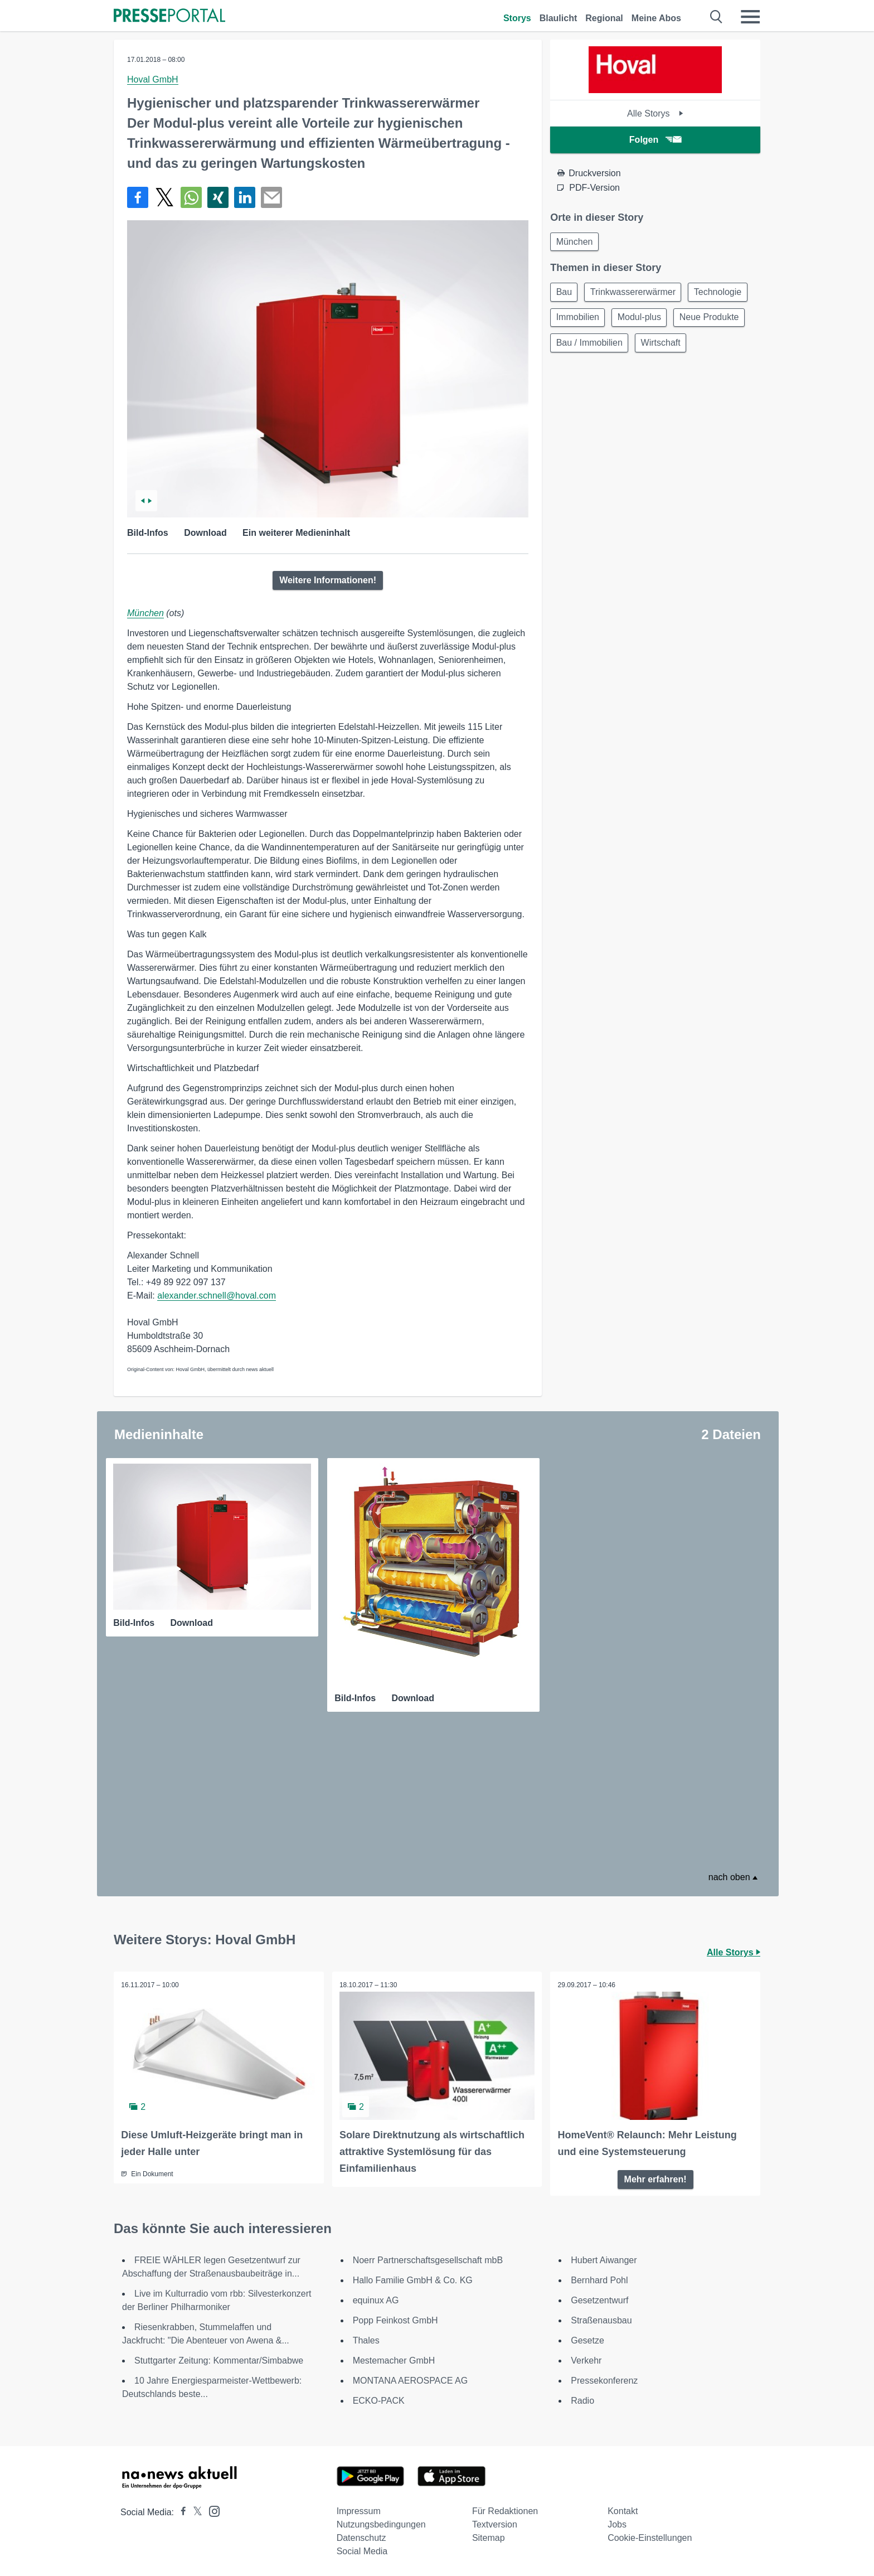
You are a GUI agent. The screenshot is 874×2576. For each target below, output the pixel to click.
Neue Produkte (587, 347)
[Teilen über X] (164, 197)
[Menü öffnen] (750, 17)
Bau (565, 294)
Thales (366, 2338)
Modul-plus (712, 321)
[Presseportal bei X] (194, 2510)
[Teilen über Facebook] (137, 197)
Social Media (362, 2549)
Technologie (581, 321)
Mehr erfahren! (655, 2176)
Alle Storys (655, 113)
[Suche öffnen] (717, 17)
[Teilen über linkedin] (244, 197)
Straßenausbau (601, 2318)
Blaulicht (558, 18)
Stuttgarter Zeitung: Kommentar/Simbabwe (218, 2358)
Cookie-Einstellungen (650, 2535)
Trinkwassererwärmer (637, 294)
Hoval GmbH (152, 79)
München (145, 613)
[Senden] (271, 197)
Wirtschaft (577, 374)
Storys (517, 18)
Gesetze (587, 2338)
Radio (582, 2398)
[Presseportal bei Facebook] (180, 2510)
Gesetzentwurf (599, 2298)
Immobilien (648, 321)
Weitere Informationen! (327, 580)
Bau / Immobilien (671, 347)
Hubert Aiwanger (604, 2258)
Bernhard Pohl (599, 2278)
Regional (604, 18)
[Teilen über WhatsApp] (191, 197)
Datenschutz (361, 2535)
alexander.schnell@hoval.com (216, 1295)
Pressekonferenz (604, 2378)
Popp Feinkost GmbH (395, 2318)
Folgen (655, 139)
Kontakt (623, 2509)
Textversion (494, 2522)
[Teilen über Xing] (218, 197)
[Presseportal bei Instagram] (211, 2508)
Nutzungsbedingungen (381, 2522)
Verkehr (586, 2358)
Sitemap (488, 2535)
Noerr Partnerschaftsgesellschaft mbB (428, 2258)
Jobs (617, 2522)
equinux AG (376, 2298)
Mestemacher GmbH (394, 2358)
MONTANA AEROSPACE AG (410, 2378)
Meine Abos (656, 18)
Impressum (359, 2509)
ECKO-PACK (379, 2398)
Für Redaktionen (505, 2509)
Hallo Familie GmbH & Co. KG (413, 2278)
